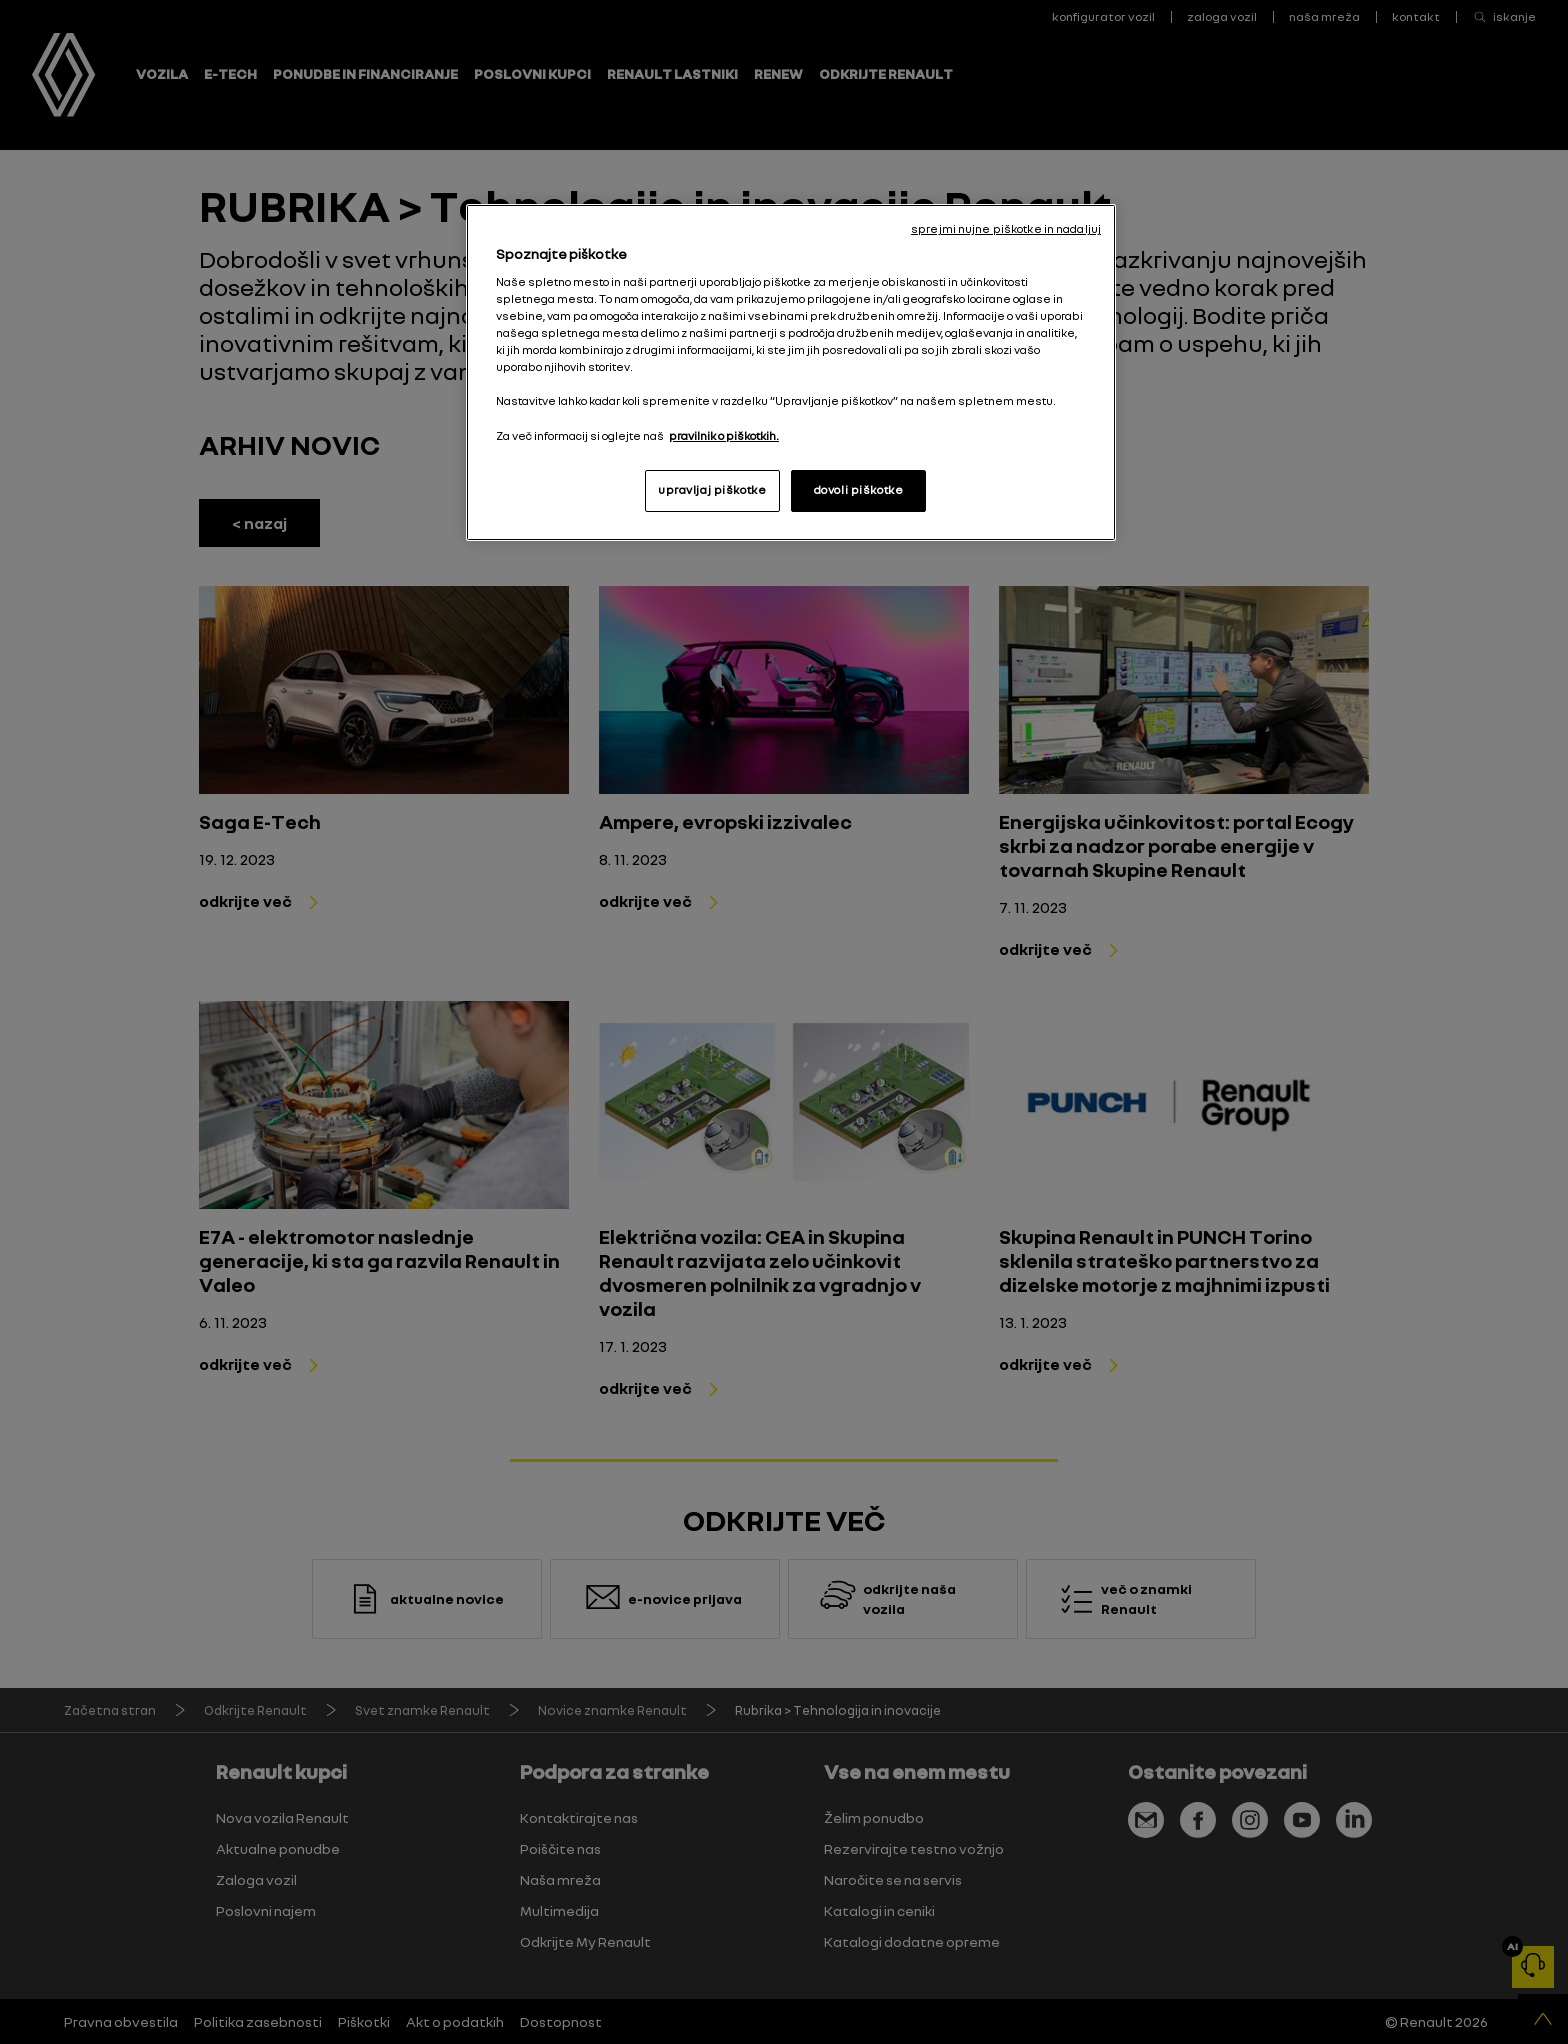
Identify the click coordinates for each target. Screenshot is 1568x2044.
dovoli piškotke (859, 490)
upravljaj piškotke (712, 490)
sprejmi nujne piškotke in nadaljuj (1006, 229)
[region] (791, 372)
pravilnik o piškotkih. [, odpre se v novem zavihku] (724, 436)
